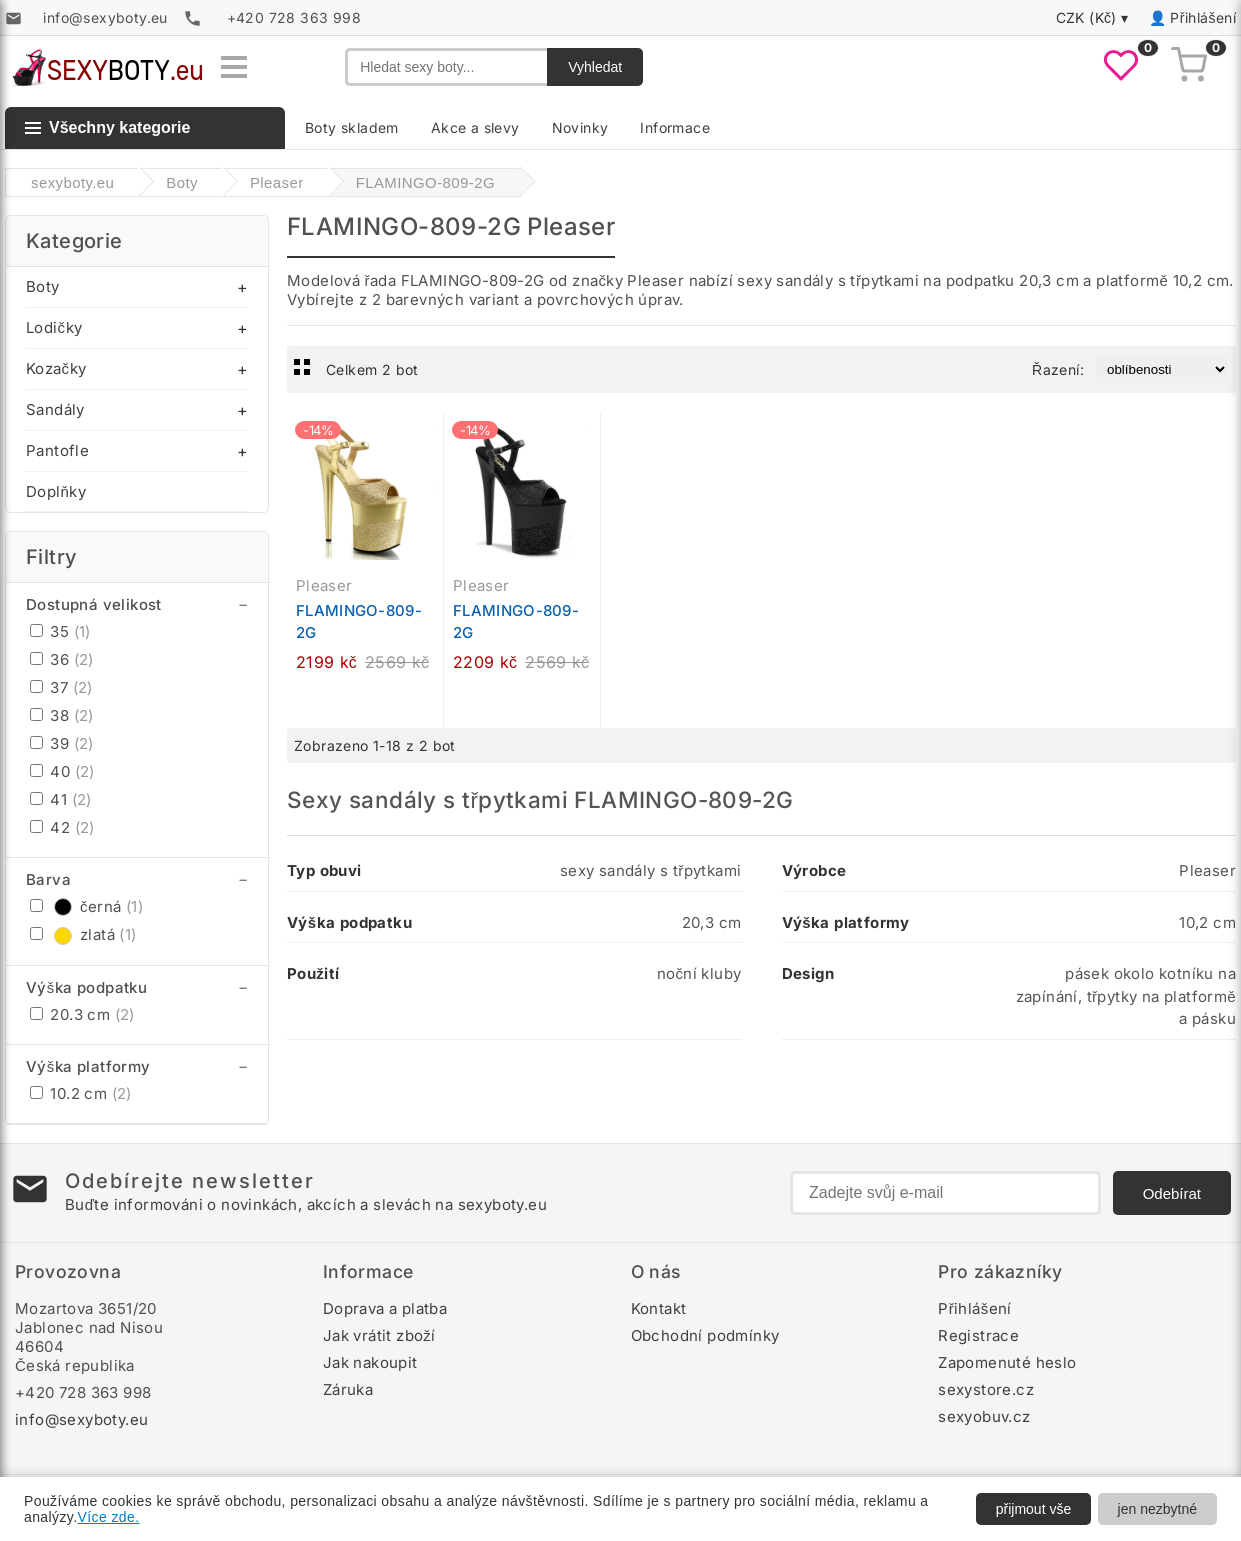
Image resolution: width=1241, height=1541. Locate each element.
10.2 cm (81, 1093)
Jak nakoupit (370, 1362)
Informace (675, 127)
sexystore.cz (986, 1389)
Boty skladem (352, 127)
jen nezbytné (1157, 1509)
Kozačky (56, 368)
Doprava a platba (385, 1308)
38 (62, 715)
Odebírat (1172, 1193)
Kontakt (659, 1308)
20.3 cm (82, 1014)
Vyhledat (595, 67)
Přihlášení (1203, 17)
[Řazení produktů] (1161, 369)
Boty (43, 286)
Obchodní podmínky (705, 1335)
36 (62, 659)
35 (60, 631)
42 (62, 827)
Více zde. (109, 1517)
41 (61, 799)
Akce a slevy (475, 127)
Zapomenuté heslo (1007, 1362)
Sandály (55, 409)
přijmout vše (1033, 1509)
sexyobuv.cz (984, 1416)
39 (62, 743)
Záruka (348, 1389)
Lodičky (54, 327)
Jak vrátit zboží (379, 1335)
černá (86, 906)
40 (62, 771)
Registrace (978, 1335)
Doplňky (56, 491)
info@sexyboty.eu (81, 1419)
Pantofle (57, 450)
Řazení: (1058, 369)
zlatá (83, 934)
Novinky (580, 127)
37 (61, 687)
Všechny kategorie (107, 127)
